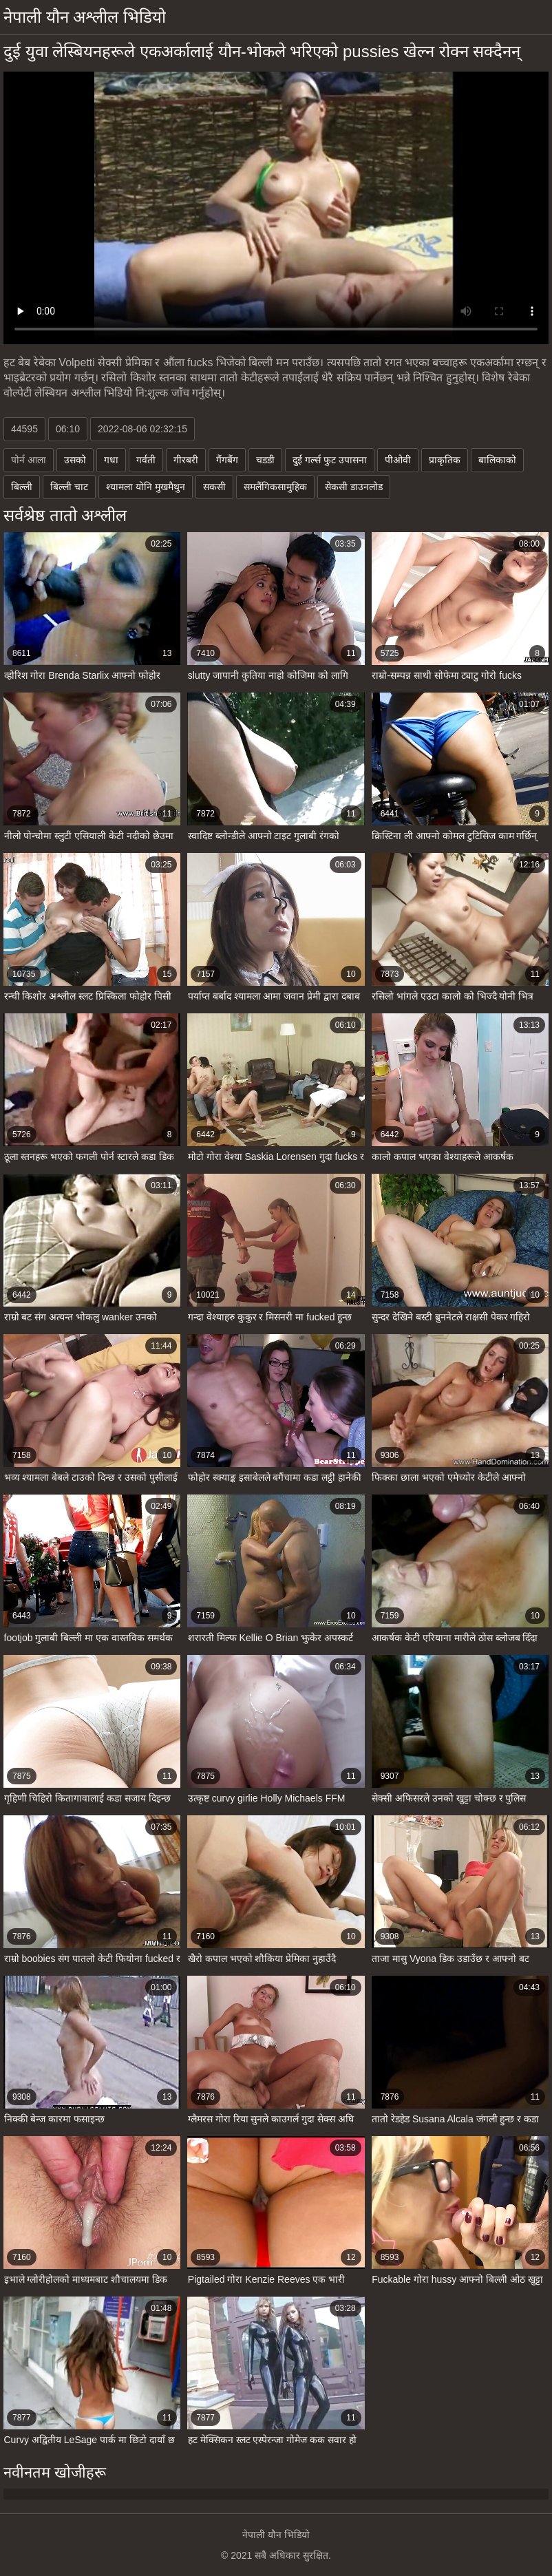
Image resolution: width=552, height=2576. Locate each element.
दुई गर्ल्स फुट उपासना (330, 459)
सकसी (214, 486)
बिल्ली (21, 486)
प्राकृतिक (444, 459)
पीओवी (398, 459)
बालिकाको (497, 459)
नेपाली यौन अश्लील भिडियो (84, 17)
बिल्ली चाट (69, 486)
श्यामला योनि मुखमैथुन (145, 486)
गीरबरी (185, 459)
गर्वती (146, 459)
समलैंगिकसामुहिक (275, 486)
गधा (111, 459)
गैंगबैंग (227, 459)
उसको (75, 459)
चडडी (265, 459)
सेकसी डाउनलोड (354, 486)
